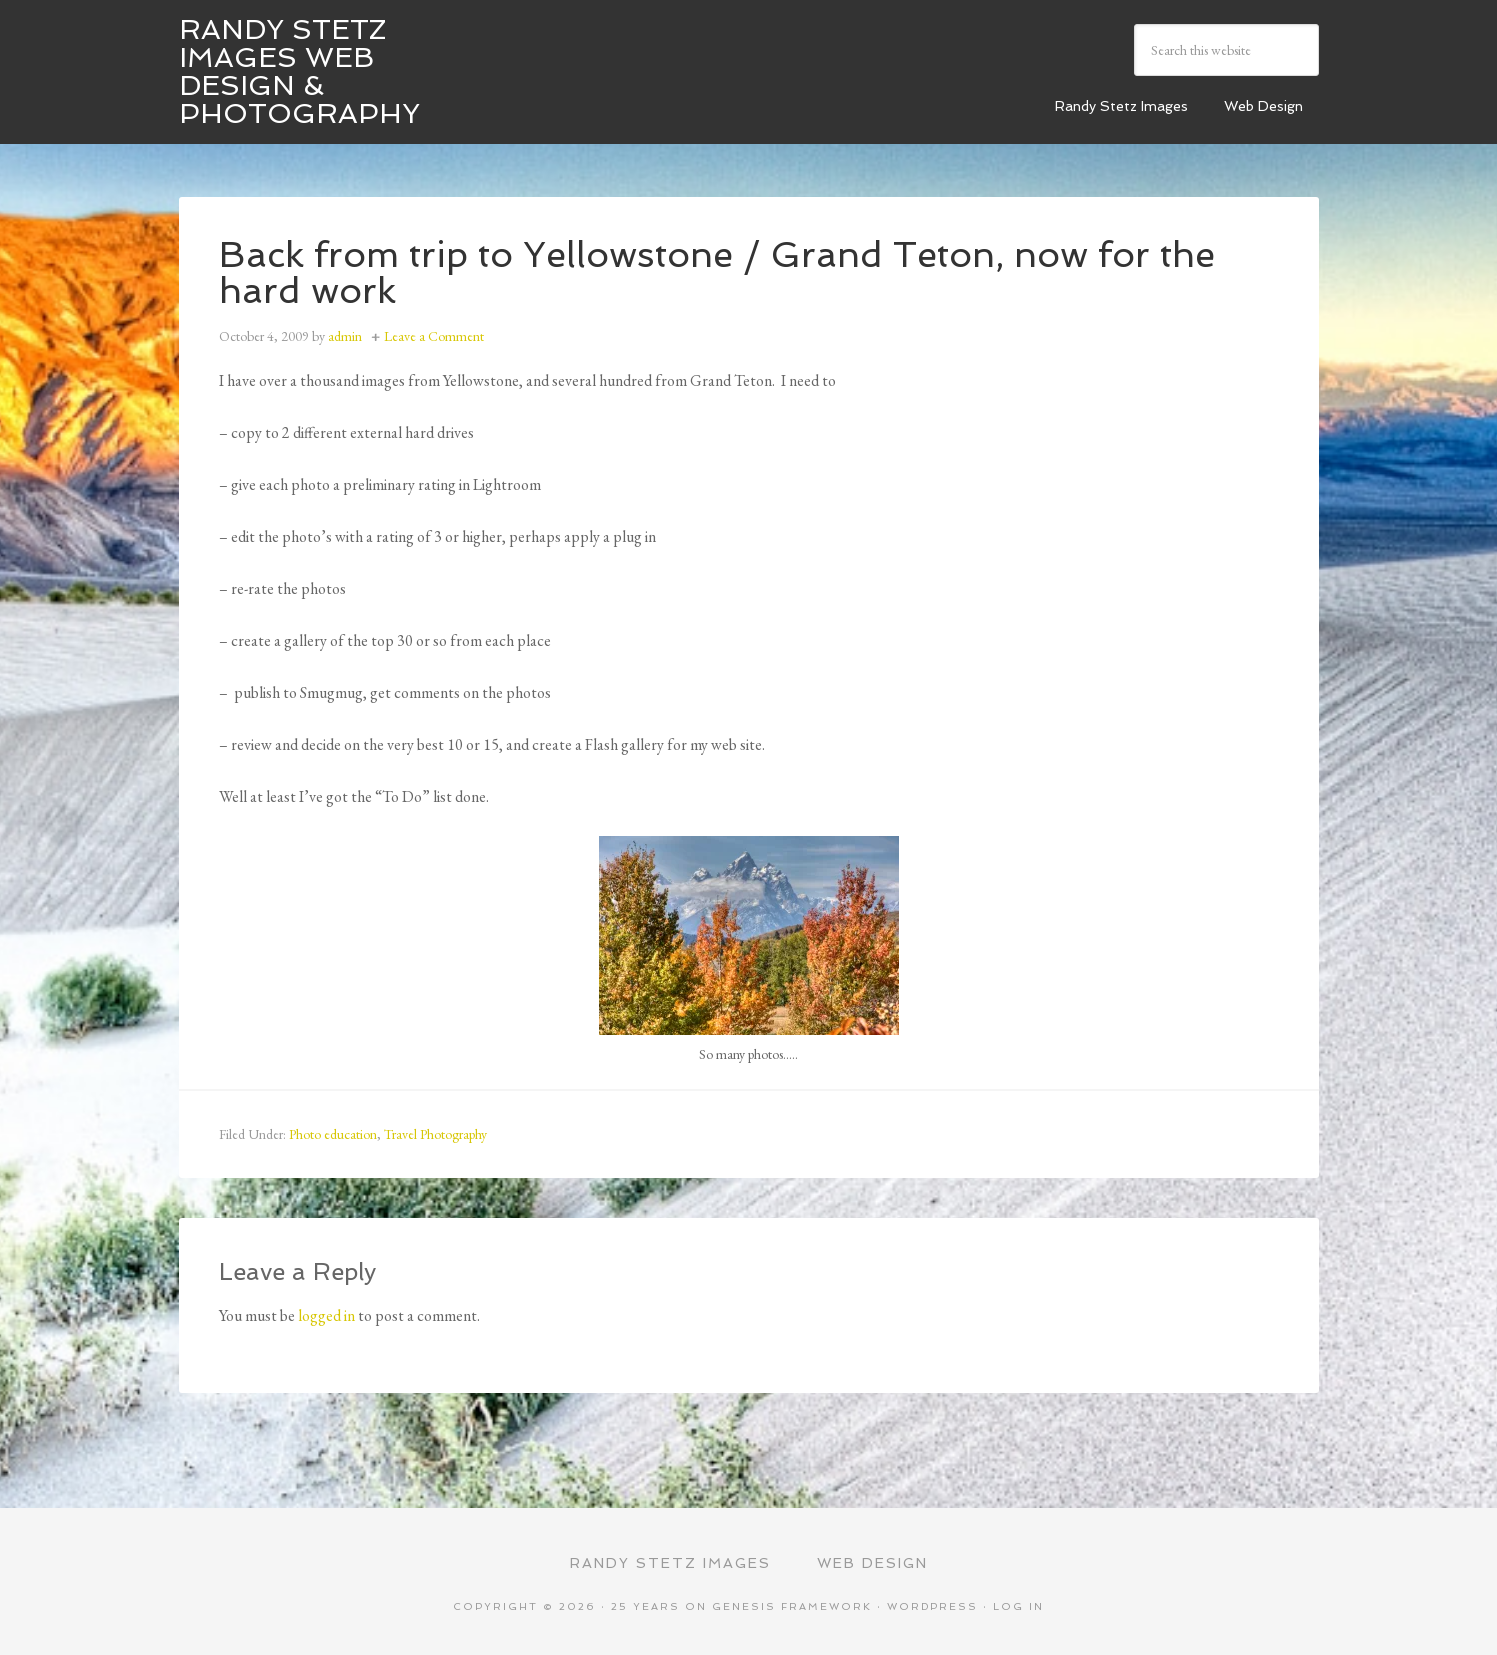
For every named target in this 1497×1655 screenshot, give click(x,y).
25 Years (645, 1606)
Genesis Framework (792, 1606)
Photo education (333, 1134)
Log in (1018, 1606)
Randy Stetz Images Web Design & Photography (299, 71)
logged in (326, 1315)
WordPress (932, 1606)
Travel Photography (435, 1134)
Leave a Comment (434, 336)
